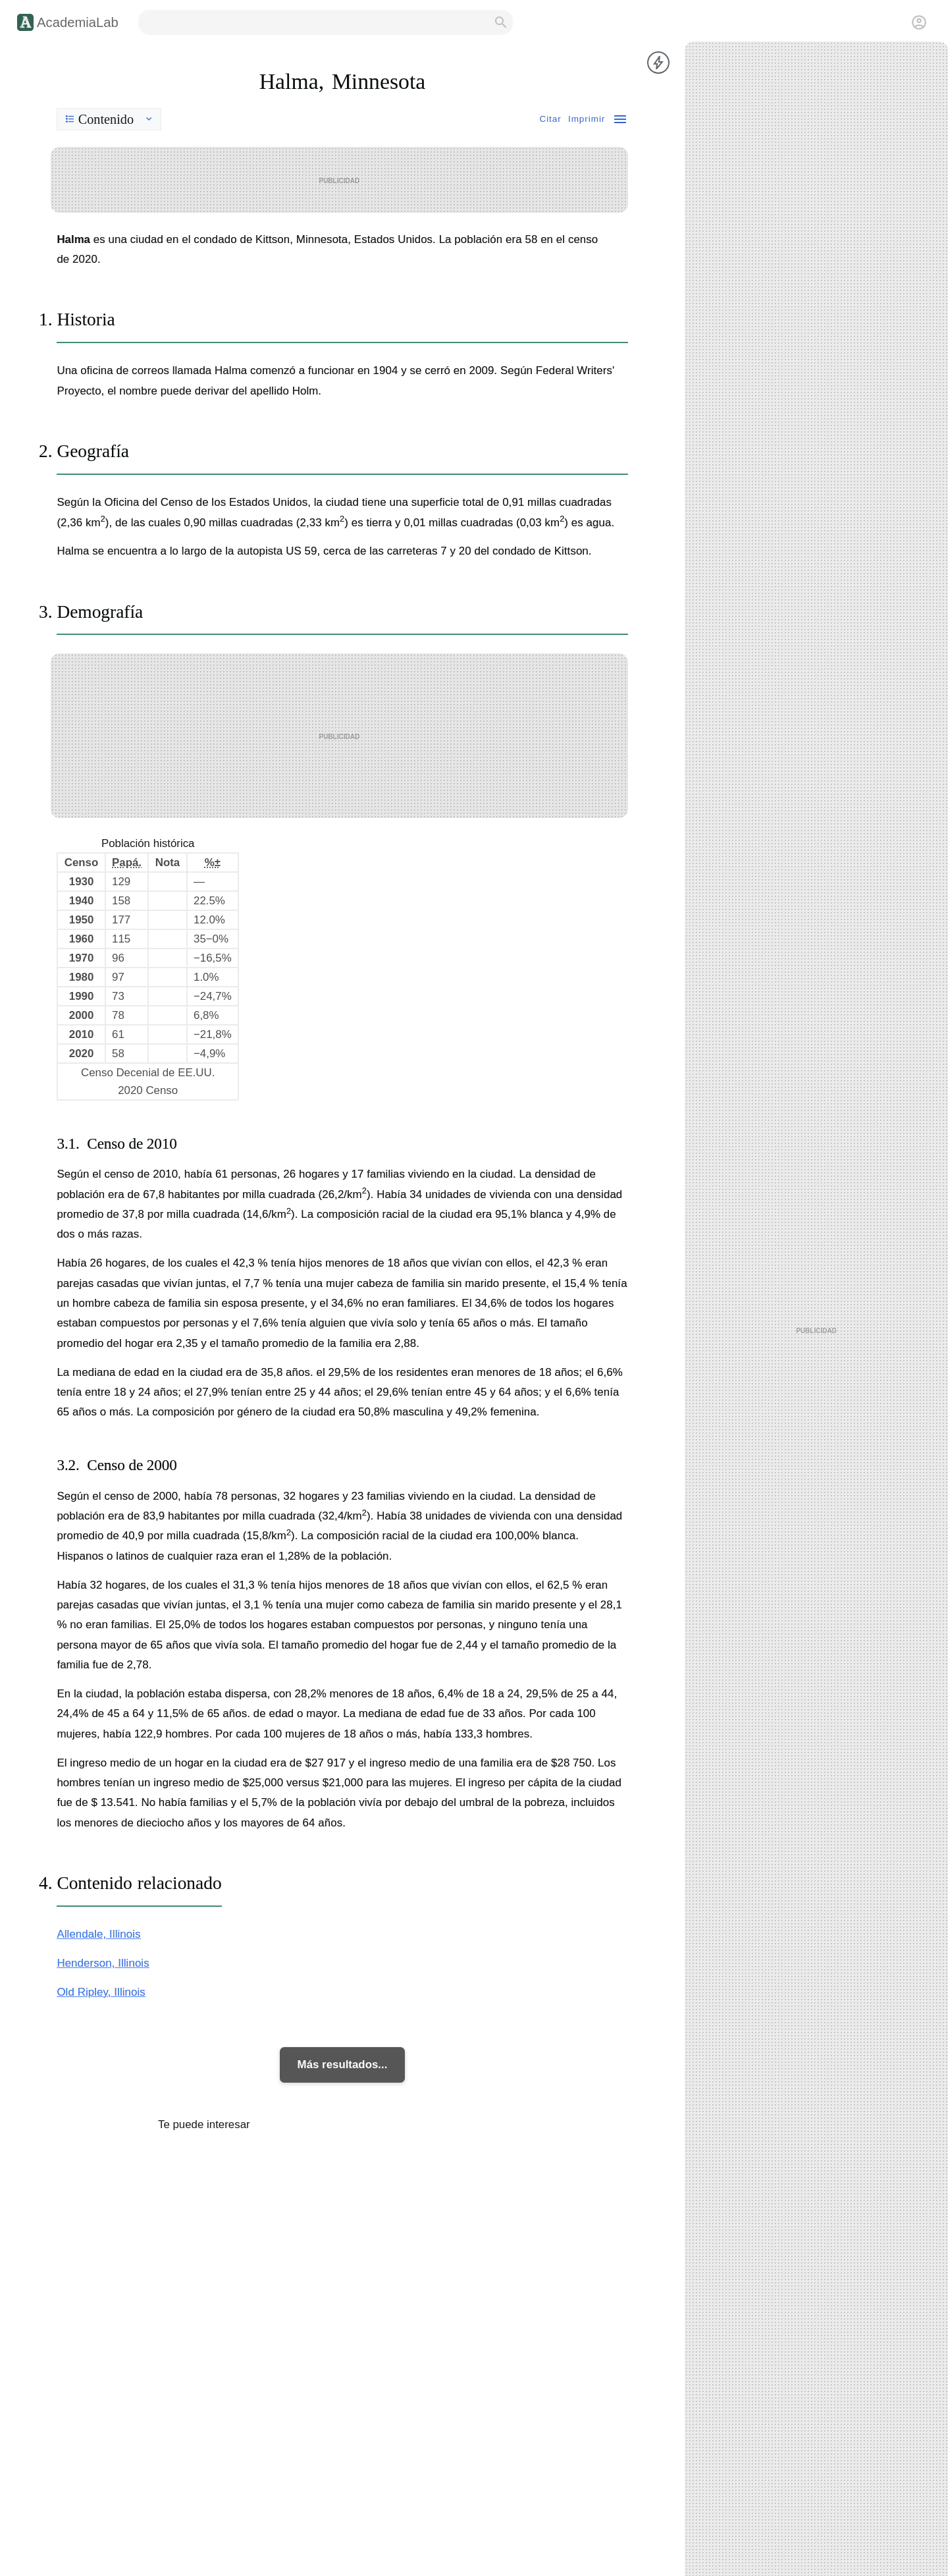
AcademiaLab (77, 22)
